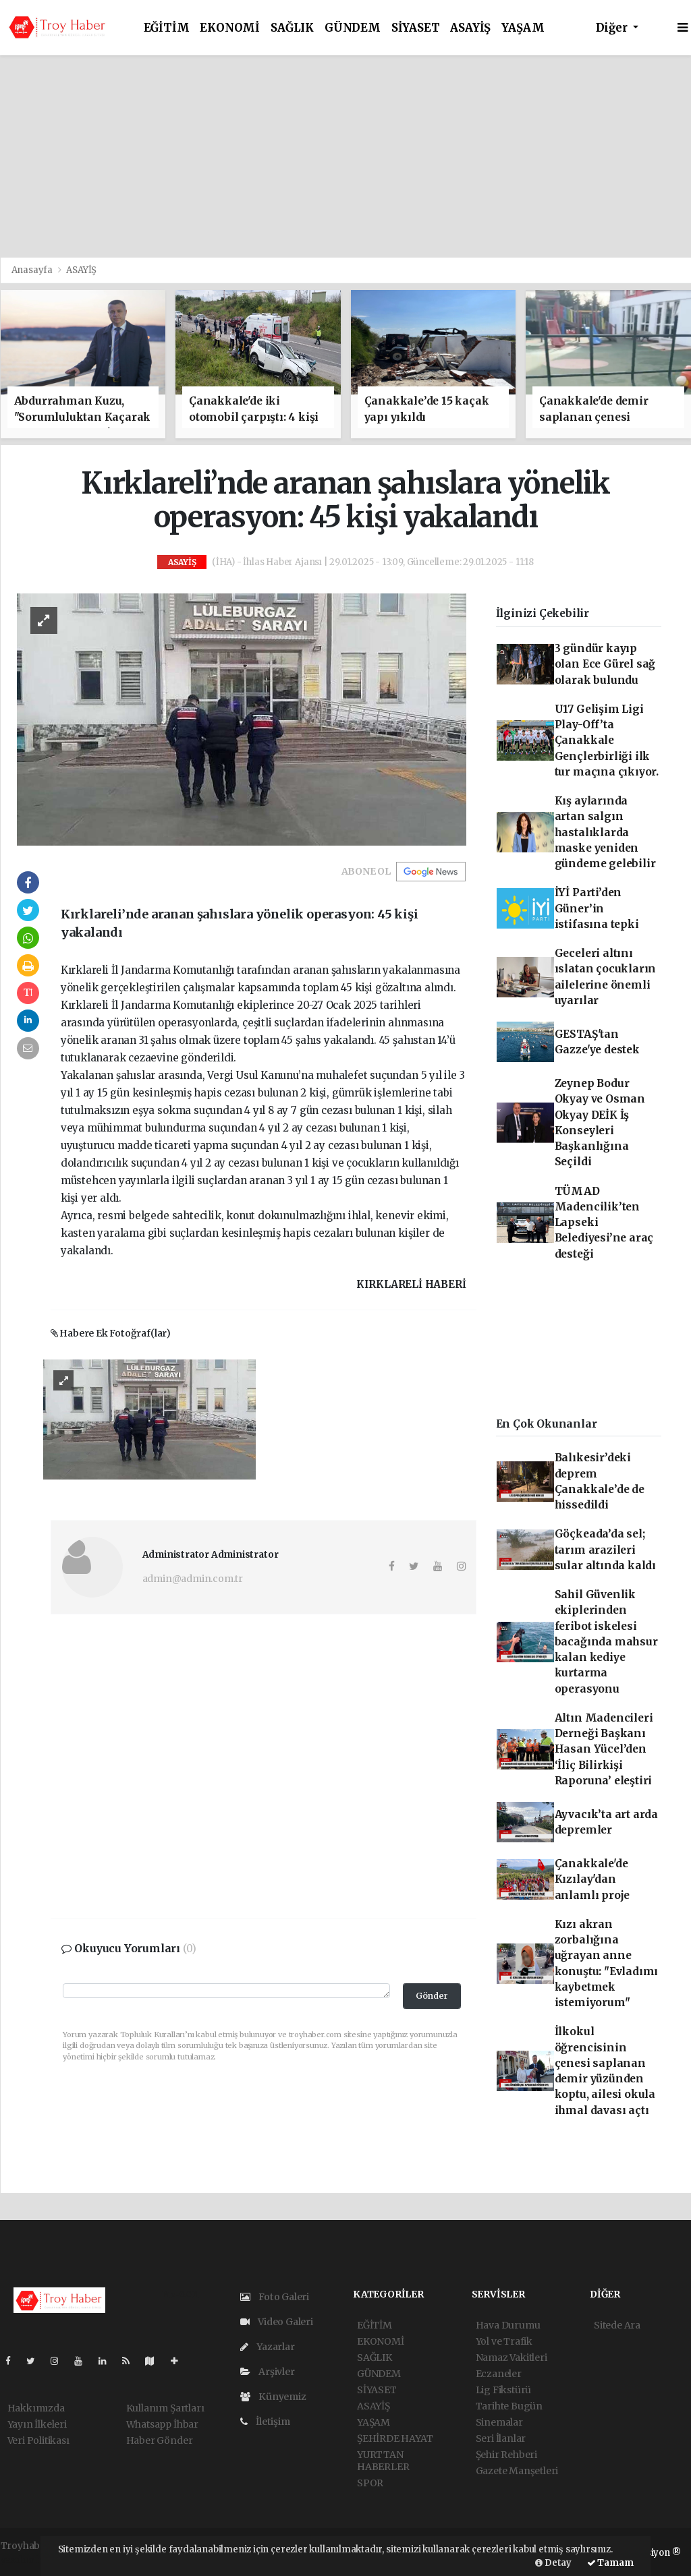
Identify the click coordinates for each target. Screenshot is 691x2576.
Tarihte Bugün (509, 2406)
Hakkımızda (36, 2408)
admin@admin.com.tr (193, 1579)
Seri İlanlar (501, 2438)
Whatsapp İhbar (162, 2424)
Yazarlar (267, 2347)
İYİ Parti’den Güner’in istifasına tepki (597, 908)
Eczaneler (499, 2374)
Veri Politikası (38, 2440)
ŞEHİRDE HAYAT (395, 2438)
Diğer (613, 28)
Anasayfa (33, 270)
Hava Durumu (508, 2325)
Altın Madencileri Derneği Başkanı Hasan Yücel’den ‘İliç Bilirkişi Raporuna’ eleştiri (604, 1749)
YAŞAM (522, 28)
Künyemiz (273, 2397)
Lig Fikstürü (504, 2390)
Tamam (610, 2563)
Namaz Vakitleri (511, 2357)
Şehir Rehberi (507, 2455)
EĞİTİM (167, 28)
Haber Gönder (159, 2440)
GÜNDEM (353, 28)
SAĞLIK (292, 28)
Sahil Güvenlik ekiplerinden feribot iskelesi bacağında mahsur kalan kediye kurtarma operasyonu (606, 1641)
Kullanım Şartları (165, 2408)
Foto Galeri (275, 2297)
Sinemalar (499, 2422)
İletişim (265, 2422)
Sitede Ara (617, 2325)
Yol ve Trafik (504, 2341)
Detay (553, 2563)
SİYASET (415, 28)
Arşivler (267, 2372)
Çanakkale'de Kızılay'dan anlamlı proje (592, 1879)
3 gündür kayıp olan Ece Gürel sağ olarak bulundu (605, 664)
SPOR (370, 2483)
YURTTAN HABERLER (383, 2461)
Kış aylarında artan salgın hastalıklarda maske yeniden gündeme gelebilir (605, 832)
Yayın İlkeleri (37, 2424)
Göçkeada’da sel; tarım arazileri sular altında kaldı (605, 1549)
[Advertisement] (345, 156)
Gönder (432, 1996)
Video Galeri (276, 2322)
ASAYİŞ (470, 28)
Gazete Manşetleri (517, 2471)
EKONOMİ (230, 28)
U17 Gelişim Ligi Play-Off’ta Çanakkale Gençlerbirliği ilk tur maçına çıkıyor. (607, 740)
